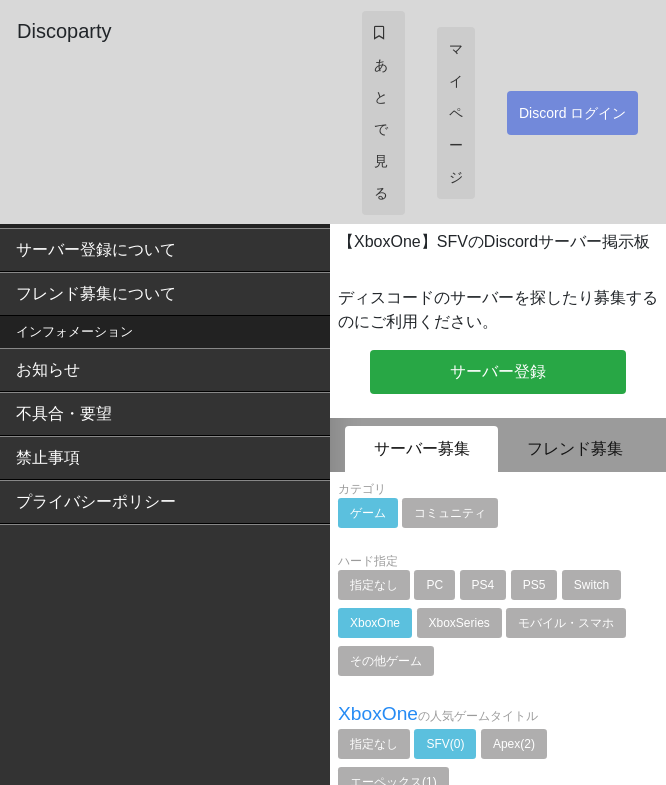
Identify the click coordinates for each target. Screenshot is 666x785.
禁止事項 (48, 457)
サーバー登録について (96, 249)
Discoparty (64, 31)
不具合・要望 (64, 413)
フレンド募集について (96, 293)
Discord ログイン (572, 113)
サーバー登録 (498, 371)
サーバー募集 (422, 448)
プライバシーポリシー (96, 501)
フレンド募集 (575, 448)
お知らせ (48, 369)
